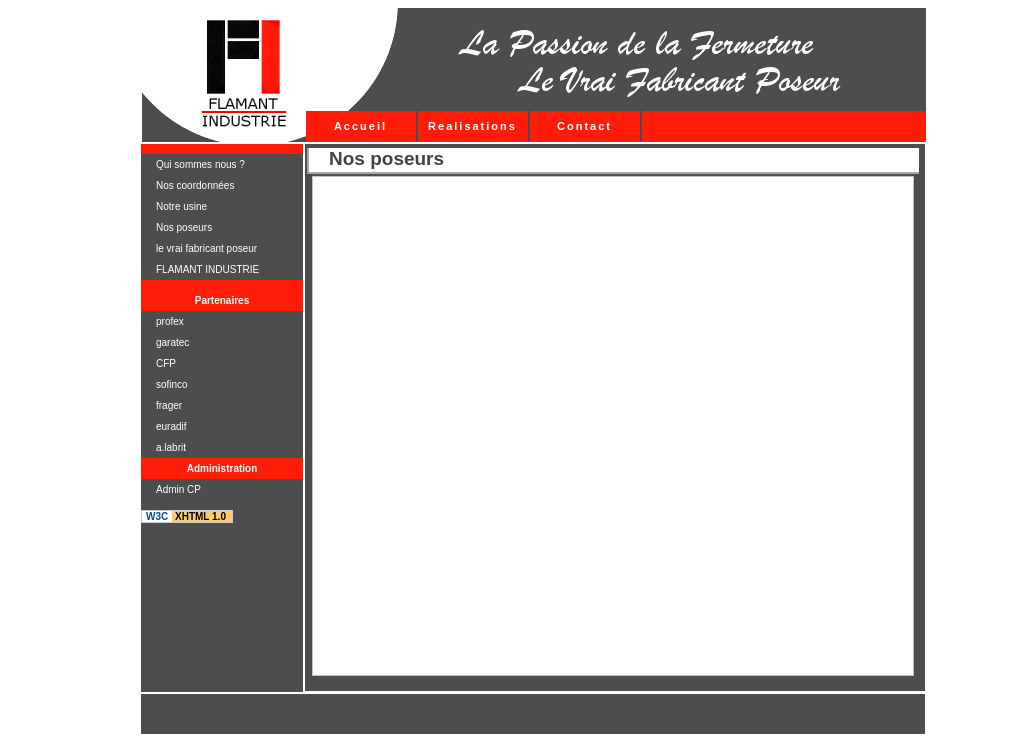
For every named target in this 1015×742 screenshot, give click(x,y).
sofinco (172, 384)
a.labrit (171, 447)
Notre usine (181, 206)
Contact (584, 126)
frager (169, 405)
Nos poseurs (184, 227)
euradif (171, 426)
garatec (172, 342)
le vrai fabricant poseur (206, 248)
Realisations (472, 126)
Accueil (360, 126)
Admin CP (178, 489)
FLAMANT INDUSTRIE (207, 269)
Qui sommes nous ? (200, 164)
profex (170, 321)
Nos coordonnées (195, 185)
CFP (166, 363)
